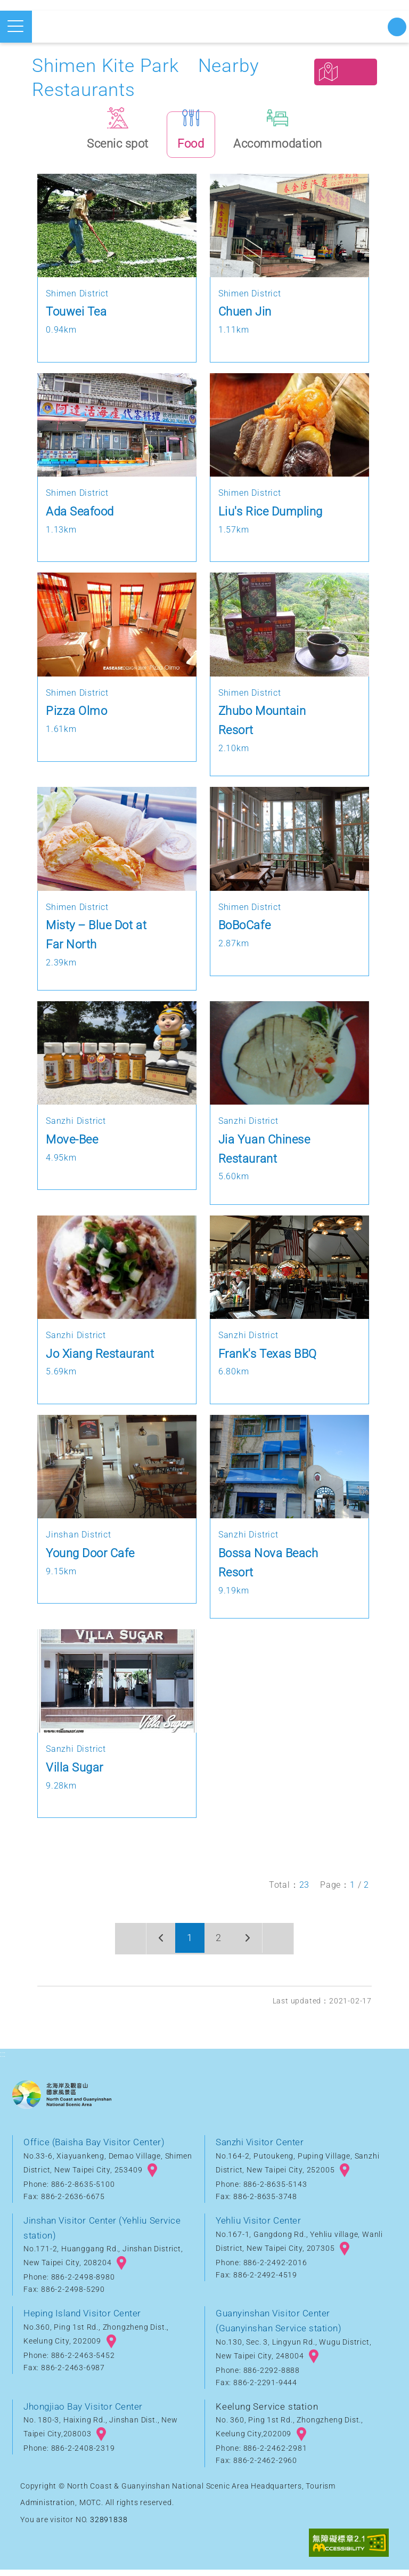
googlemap (152, 2176)
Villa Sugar (75, 1773)
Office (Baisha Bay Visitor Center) (96, 2148)
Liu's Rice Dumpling (271, 517)
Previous (157, 1945)
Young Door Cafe (91, 1559)
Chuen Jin (245, 318)
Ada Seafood (81, 517)
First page (126, 1945)
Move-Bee (72, 1145)
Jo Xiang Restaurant (101, 1359)
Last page (283, 1945)
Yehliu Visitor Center (260, 2226)
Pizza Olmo (77, 716)
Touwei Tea (77, 318)
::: (3, 2060)
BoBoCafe (245, 931)
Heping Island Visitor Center (84, 2319)
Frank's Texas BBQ (269, 1359)
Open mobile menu (15, 26)
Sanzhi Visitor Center (261, 2148)
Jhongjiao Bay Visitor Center (84, 2412)
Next (251, 1945)
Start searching (397, 27)
